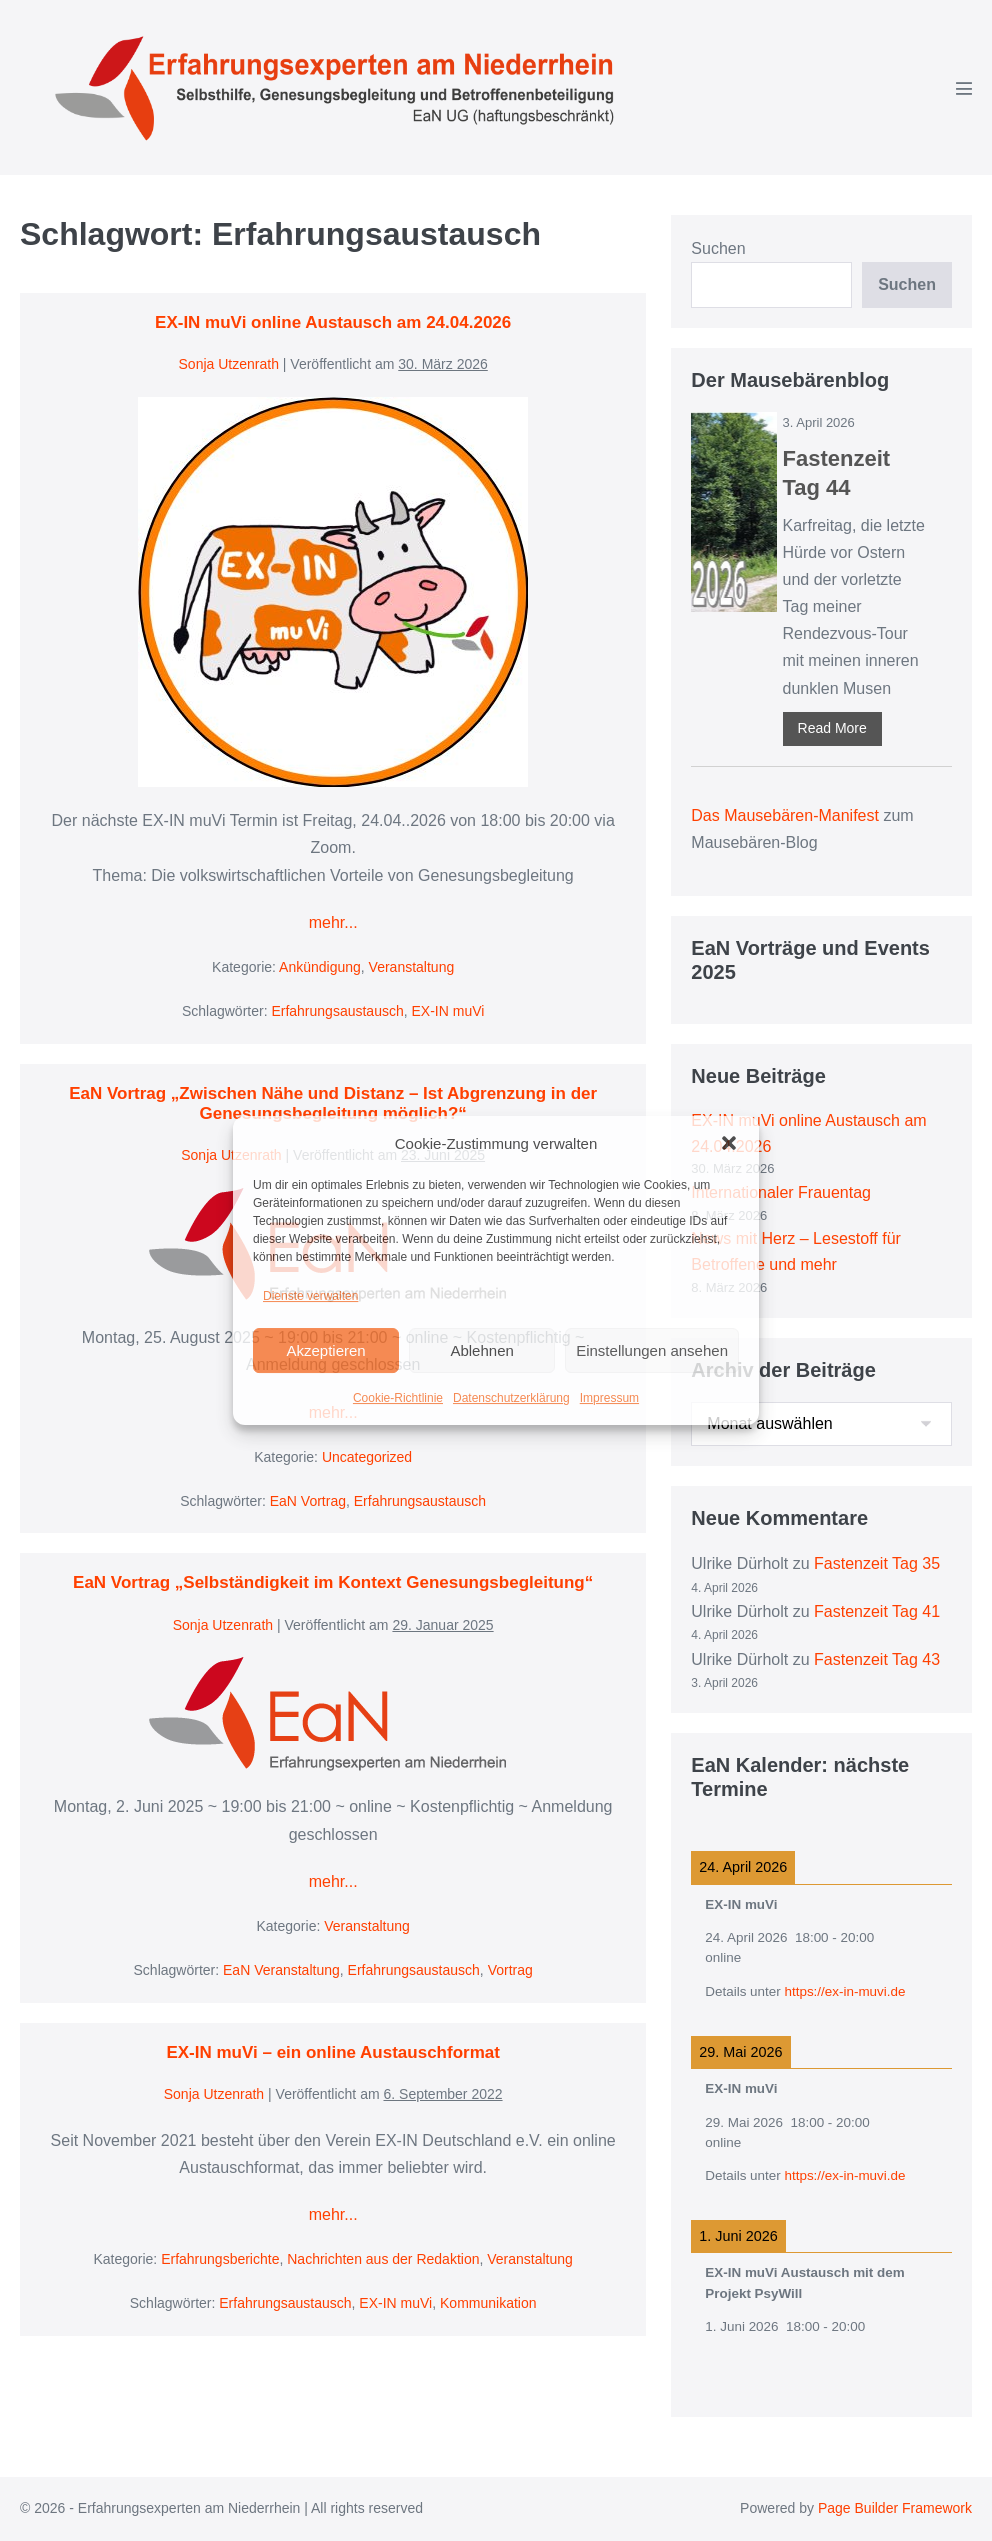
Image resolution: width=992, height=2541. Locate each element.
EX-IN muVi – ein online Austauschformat (332, 2052)
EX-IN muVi (448, 1011)
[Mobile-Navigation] (964, 88)
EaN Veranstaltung (281, 1970)
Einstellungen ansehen (652, 1350)
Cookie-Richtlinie (398, 1398)
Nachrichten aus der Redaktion (383, 2259)
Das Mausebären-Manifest (785, 815)
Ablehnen (481, 1350)
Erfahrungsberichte (220, 2259)
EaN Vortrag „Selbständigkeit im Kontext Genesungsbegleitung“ (333, 1582)
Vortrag (510, 1970)
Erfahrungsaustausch (337, 1011)
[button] (729, 1143)
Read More (832, 728)
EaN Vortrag (308, 1501)
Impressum (609, 1398)
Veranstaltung (412, 967)
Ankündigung (320, 967)
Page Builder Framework (895, 2508)
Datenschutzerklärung (511, 1398)
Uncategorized (367, 1457)
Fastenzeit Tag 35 (877, 1563)
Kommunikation (488, 2303)
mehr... (333, 922)
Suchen (718, 248)
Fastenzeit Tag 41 (877, 1611)
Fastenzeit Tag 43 (877, 1659)
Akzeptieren (325, 1350)
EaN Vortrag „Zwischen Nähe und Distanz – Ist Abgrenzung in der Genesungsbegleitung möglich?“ (333, 1103)
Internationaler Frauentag (781, 1192)
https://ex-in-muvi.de (844, 1991)
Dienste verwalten (310, 1296)
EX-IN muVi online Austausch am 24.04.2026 (333, 322)
